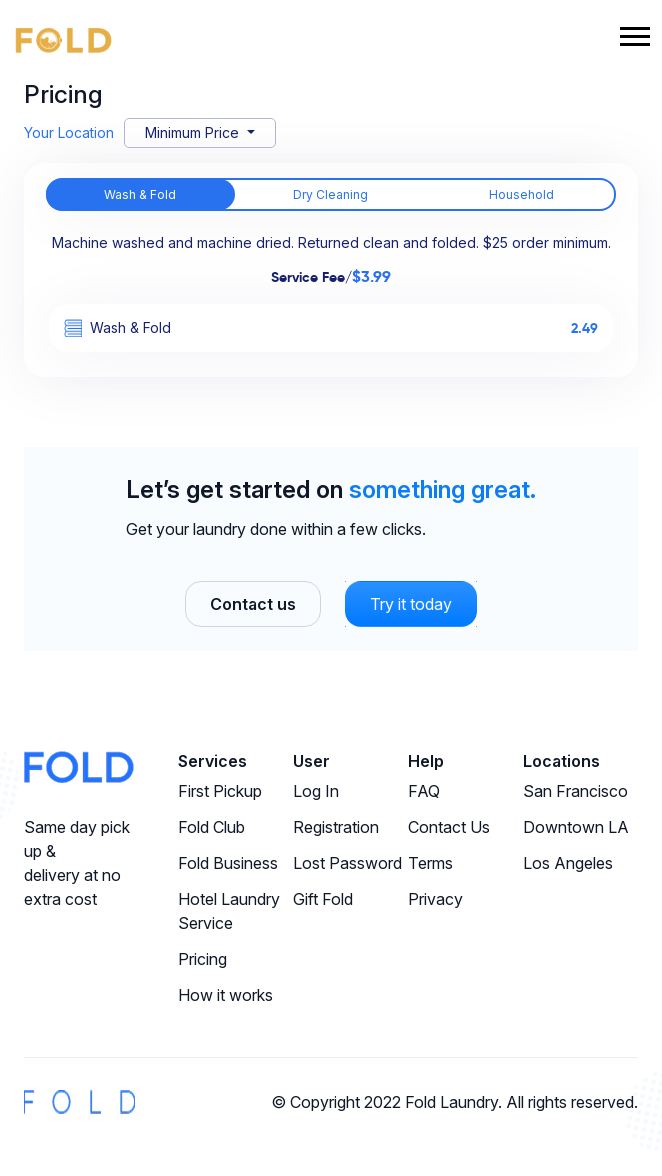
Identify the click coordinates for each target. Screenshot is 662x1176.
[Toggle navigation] (635, 38)
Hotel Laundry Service (229, 911)
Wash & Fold (140, 194)
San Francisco (575, 791)
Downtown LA (576, 827)
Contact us (253, 604)
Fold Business (228, 863)
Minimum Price (194, 132)
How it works (225, 995)
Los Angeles (568, 863)
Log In (316, 791)
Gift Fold (323, 899)
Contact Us (449, 827)
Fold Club (211, 827)
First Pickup (220, 791)
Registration (336, 827)
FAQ (424, 791)
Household (521, 194)
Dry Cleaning (330, 194)
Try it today (411, 604)
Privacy (435, 899)
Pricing (202, 959)
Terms (430, 863)
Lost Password (347, 863)
